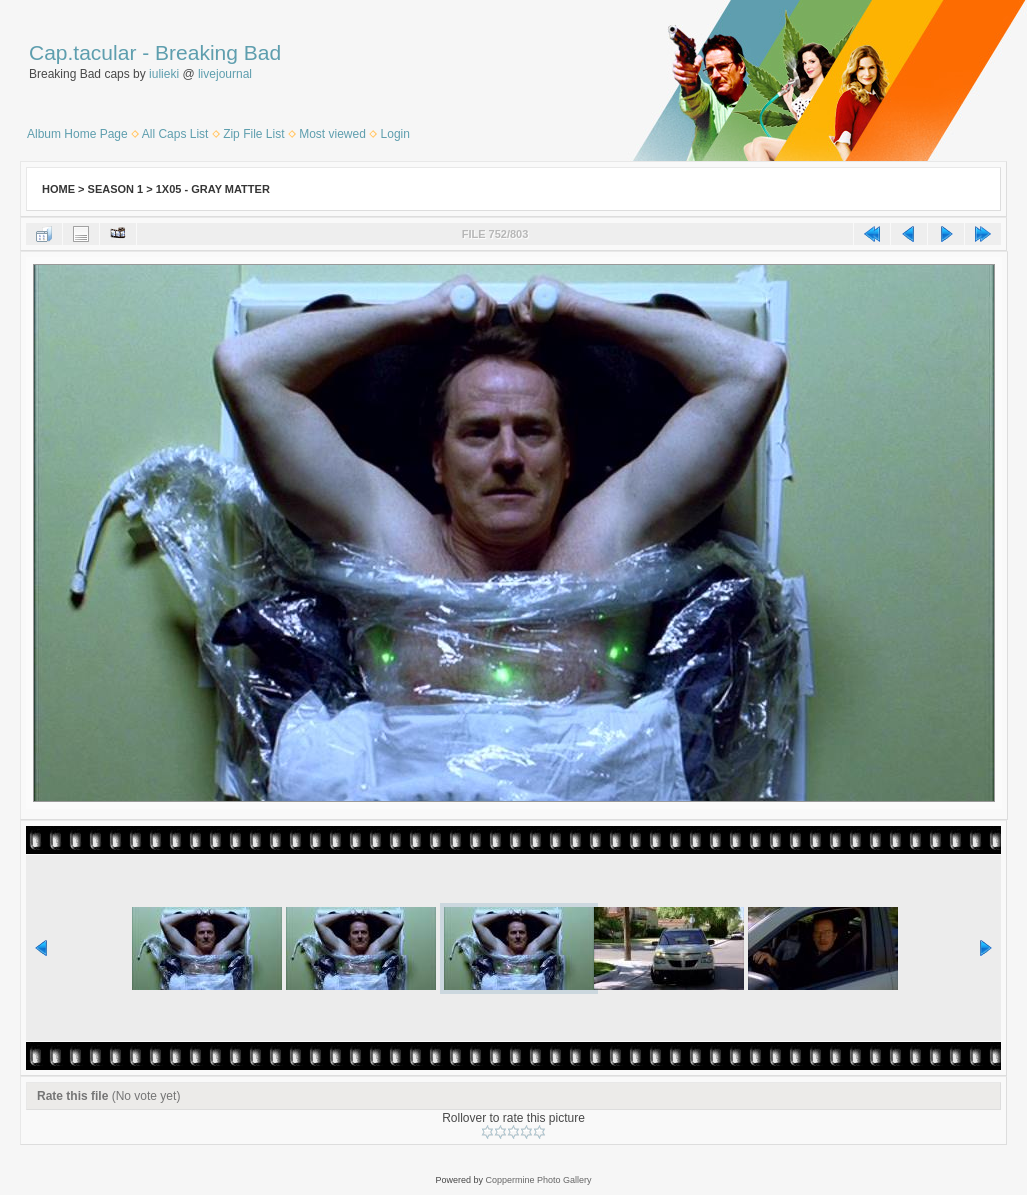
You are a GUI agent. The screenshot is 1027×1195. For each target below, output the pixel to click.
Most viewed (332, 134)
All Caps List (175, 134)
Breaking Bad (218, 52)
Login (395, 134)
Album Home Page (77, 134)
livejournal (225, 74)
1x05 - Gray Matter (213, 189)
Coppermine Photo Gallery (538, 1180)
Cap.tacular (82, 52)
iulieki (164, 74)
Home (58, 189)
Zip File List (253, 134)
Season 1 (116, 189)
